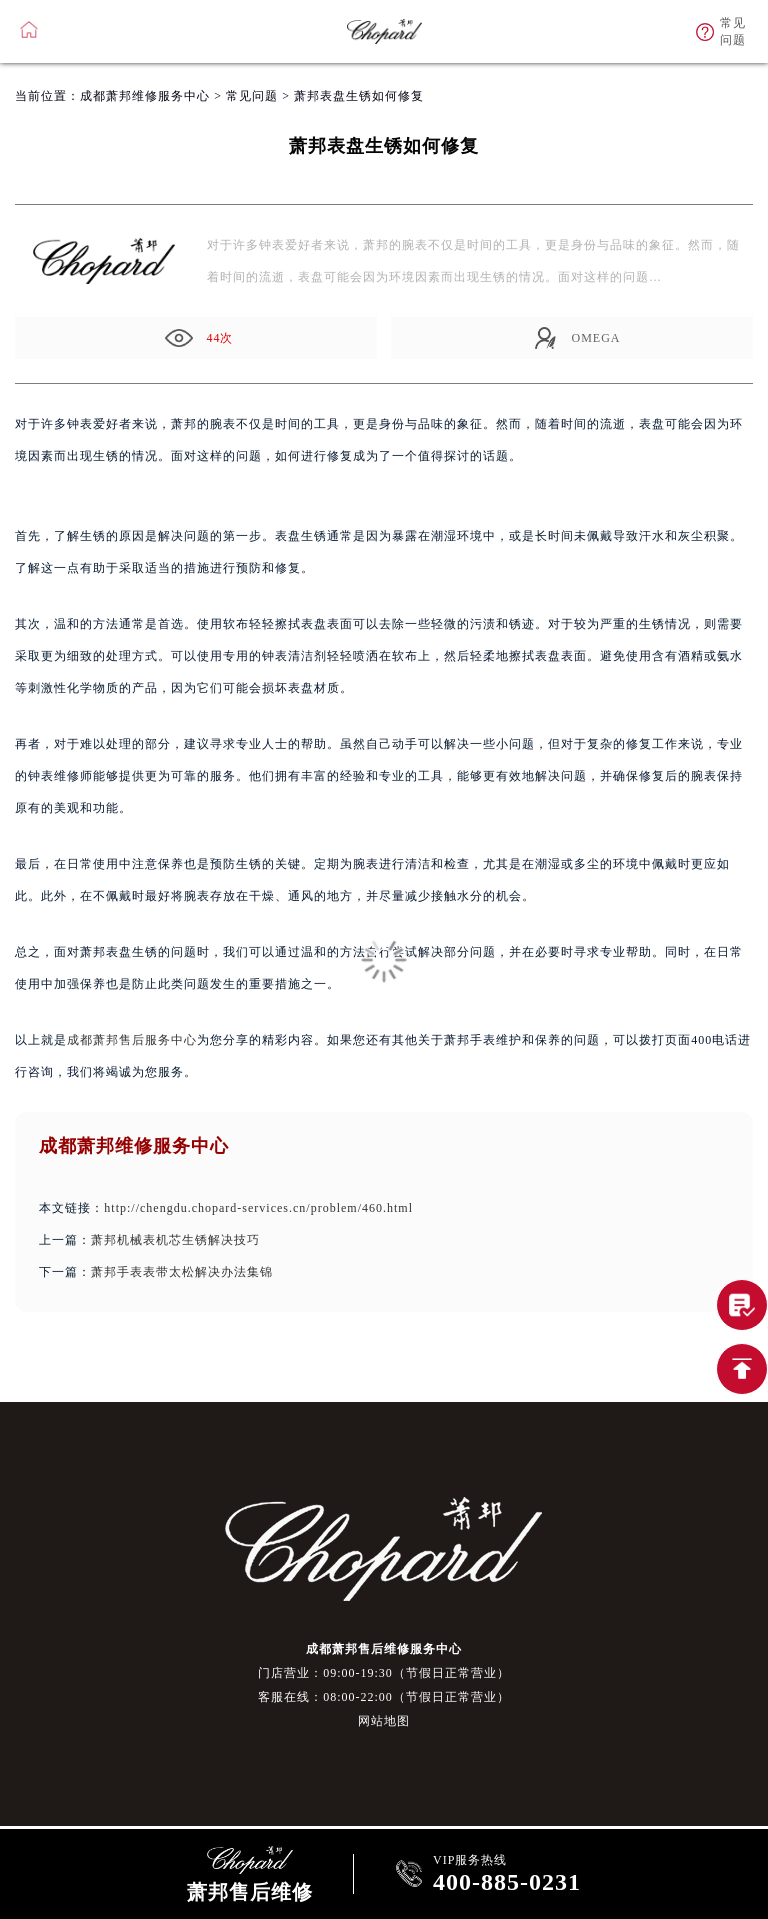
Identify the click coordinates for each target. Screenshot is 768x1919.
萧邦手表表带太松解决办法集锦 (182, 1272)
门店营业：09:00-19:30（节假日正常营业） (384, 1673)
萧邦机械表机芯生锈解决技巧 (175, 1240)
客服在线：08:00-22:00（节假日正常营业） (384, 1697)
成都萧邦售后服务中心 (132, 1040)
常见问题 (252, 96)
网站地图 (384, 1721)
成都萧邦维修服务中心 (145, 96)
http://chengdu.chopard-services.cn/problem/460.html (258, 1208)
